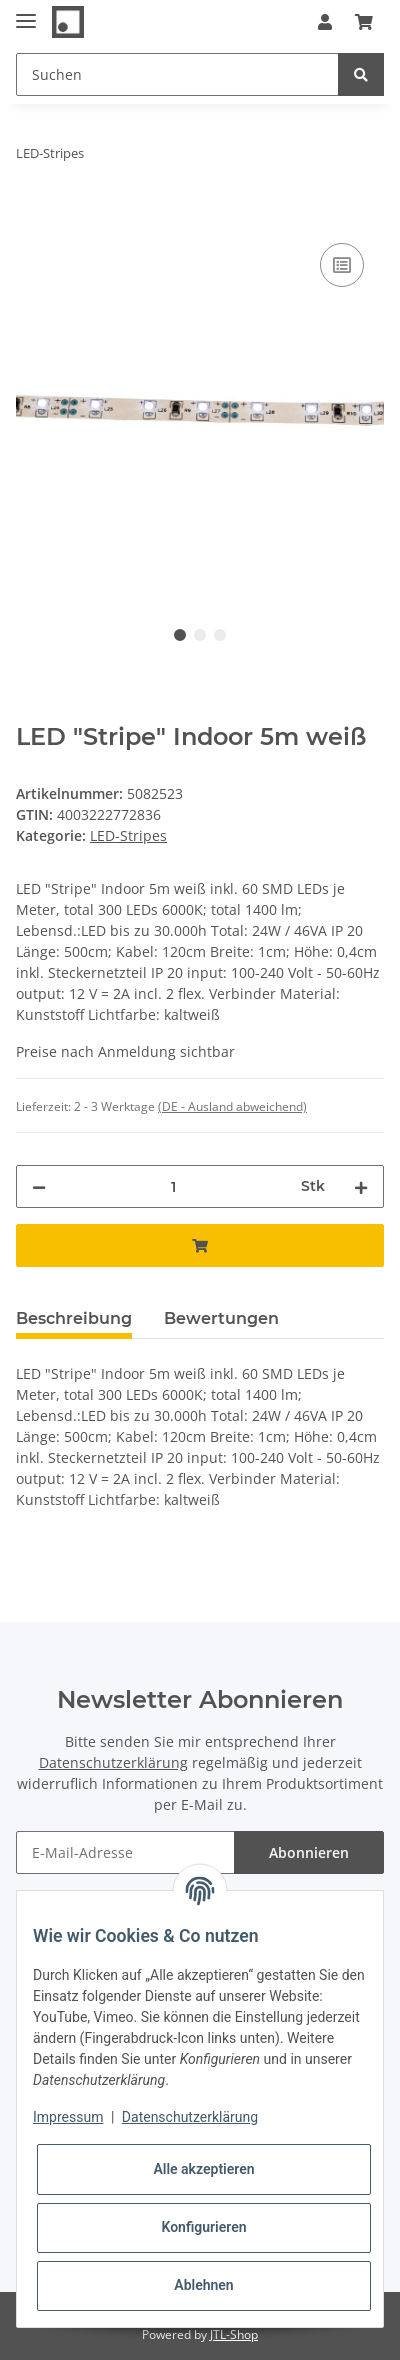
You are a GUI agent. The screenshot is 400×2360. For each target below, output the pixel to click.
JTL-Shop (234, 2334)
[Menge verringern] (39, 1186)
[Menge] (173, 1186)
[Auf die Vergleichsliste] (342, 265)
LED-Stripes (128, 835)
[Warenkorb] (364, 22)
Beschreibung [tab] (74, 1318)
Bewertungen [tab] (221, 1318)
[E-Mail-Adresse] (125, 1852)
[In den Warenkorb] (32, 216)
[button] (325, 22)
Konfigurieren (203, 2227)
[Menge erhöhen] (361, 1186)
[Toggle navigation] (26, 12)
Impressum (68, 2117)
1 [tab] (180, 635)
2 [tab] (200, 635)
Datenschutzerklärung (113, 1762)
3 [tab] (220, 635)
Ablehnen (203, 2285)
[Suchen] (177, 74)
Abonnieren (309, 1852)
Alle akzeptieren (203, 2169)
